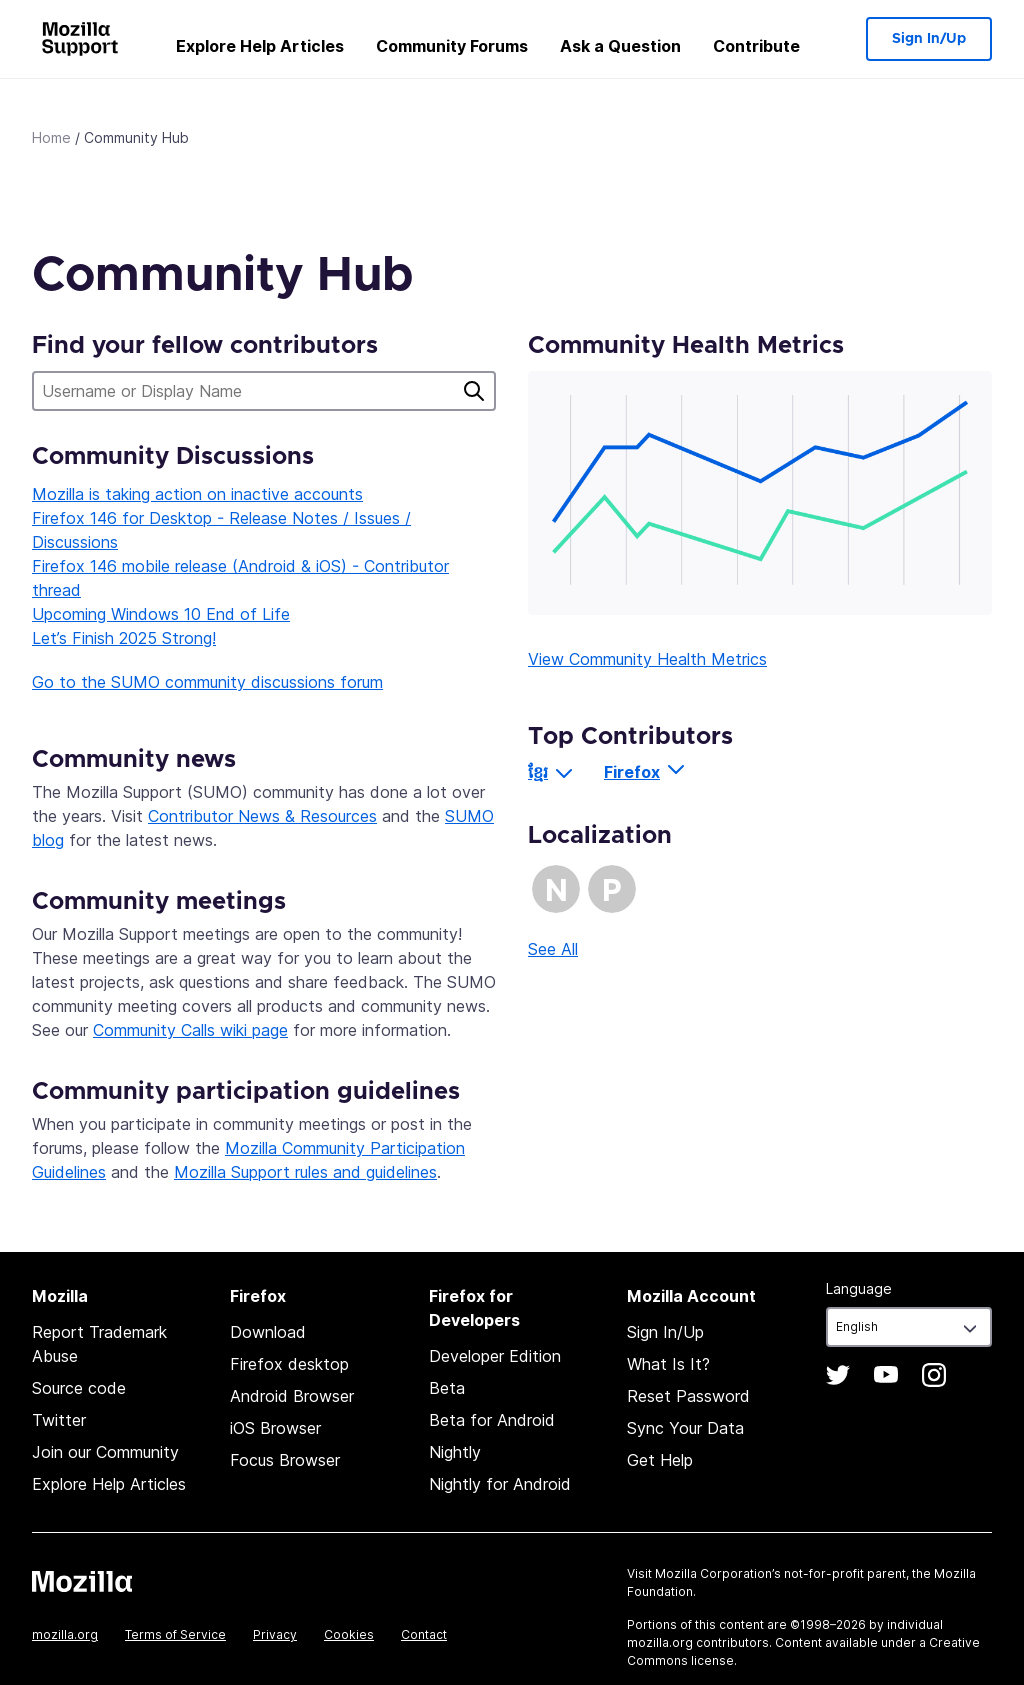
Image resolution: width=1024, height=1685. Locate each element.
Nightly (455, 1452)
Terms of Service (175, 1634)
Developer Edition (495, 1356)
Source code (79, 1388)
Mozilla (82, 1581)
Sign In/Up (929, 39)
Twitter (59, 1420)
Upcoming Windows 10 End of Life (161, 614)
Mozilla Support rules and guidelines (305, 1172)
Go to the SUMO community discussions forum (207, 682)
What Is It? (668, 1364)
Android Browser (292, 1396)
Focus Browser (285, 1460)
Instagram (934, 1375)
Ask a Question (620, 46)
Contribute (756, 46)
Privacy (275, 1634)
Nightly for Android (500, 1484)
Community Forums (452, 46)
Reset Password (688, 1396)
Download (268, 1332)
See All (553, 949)
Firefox (632, 772)
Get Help (660, 1460)
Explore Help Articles (260, 46)
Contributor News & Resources (262, 816)
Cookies (349, 1634)
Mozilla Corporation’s (718, 1573)
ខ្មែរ (538, 772)
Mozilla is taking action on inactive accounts (197, 494)
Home (51, 137)
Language (859, 1288)
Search (474, 391)
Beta (447, 1388)
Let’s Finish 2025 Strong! (124, 638)
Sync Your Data (685, 1428)
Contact (424, 1634)
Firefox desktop (289, 1364)
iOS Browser (275, 1428)
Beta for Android (492, 1420)
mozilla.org (65, 1634)
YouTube (886, 1375)
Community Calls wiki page (190, 1030)
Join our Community (105, 1452)
